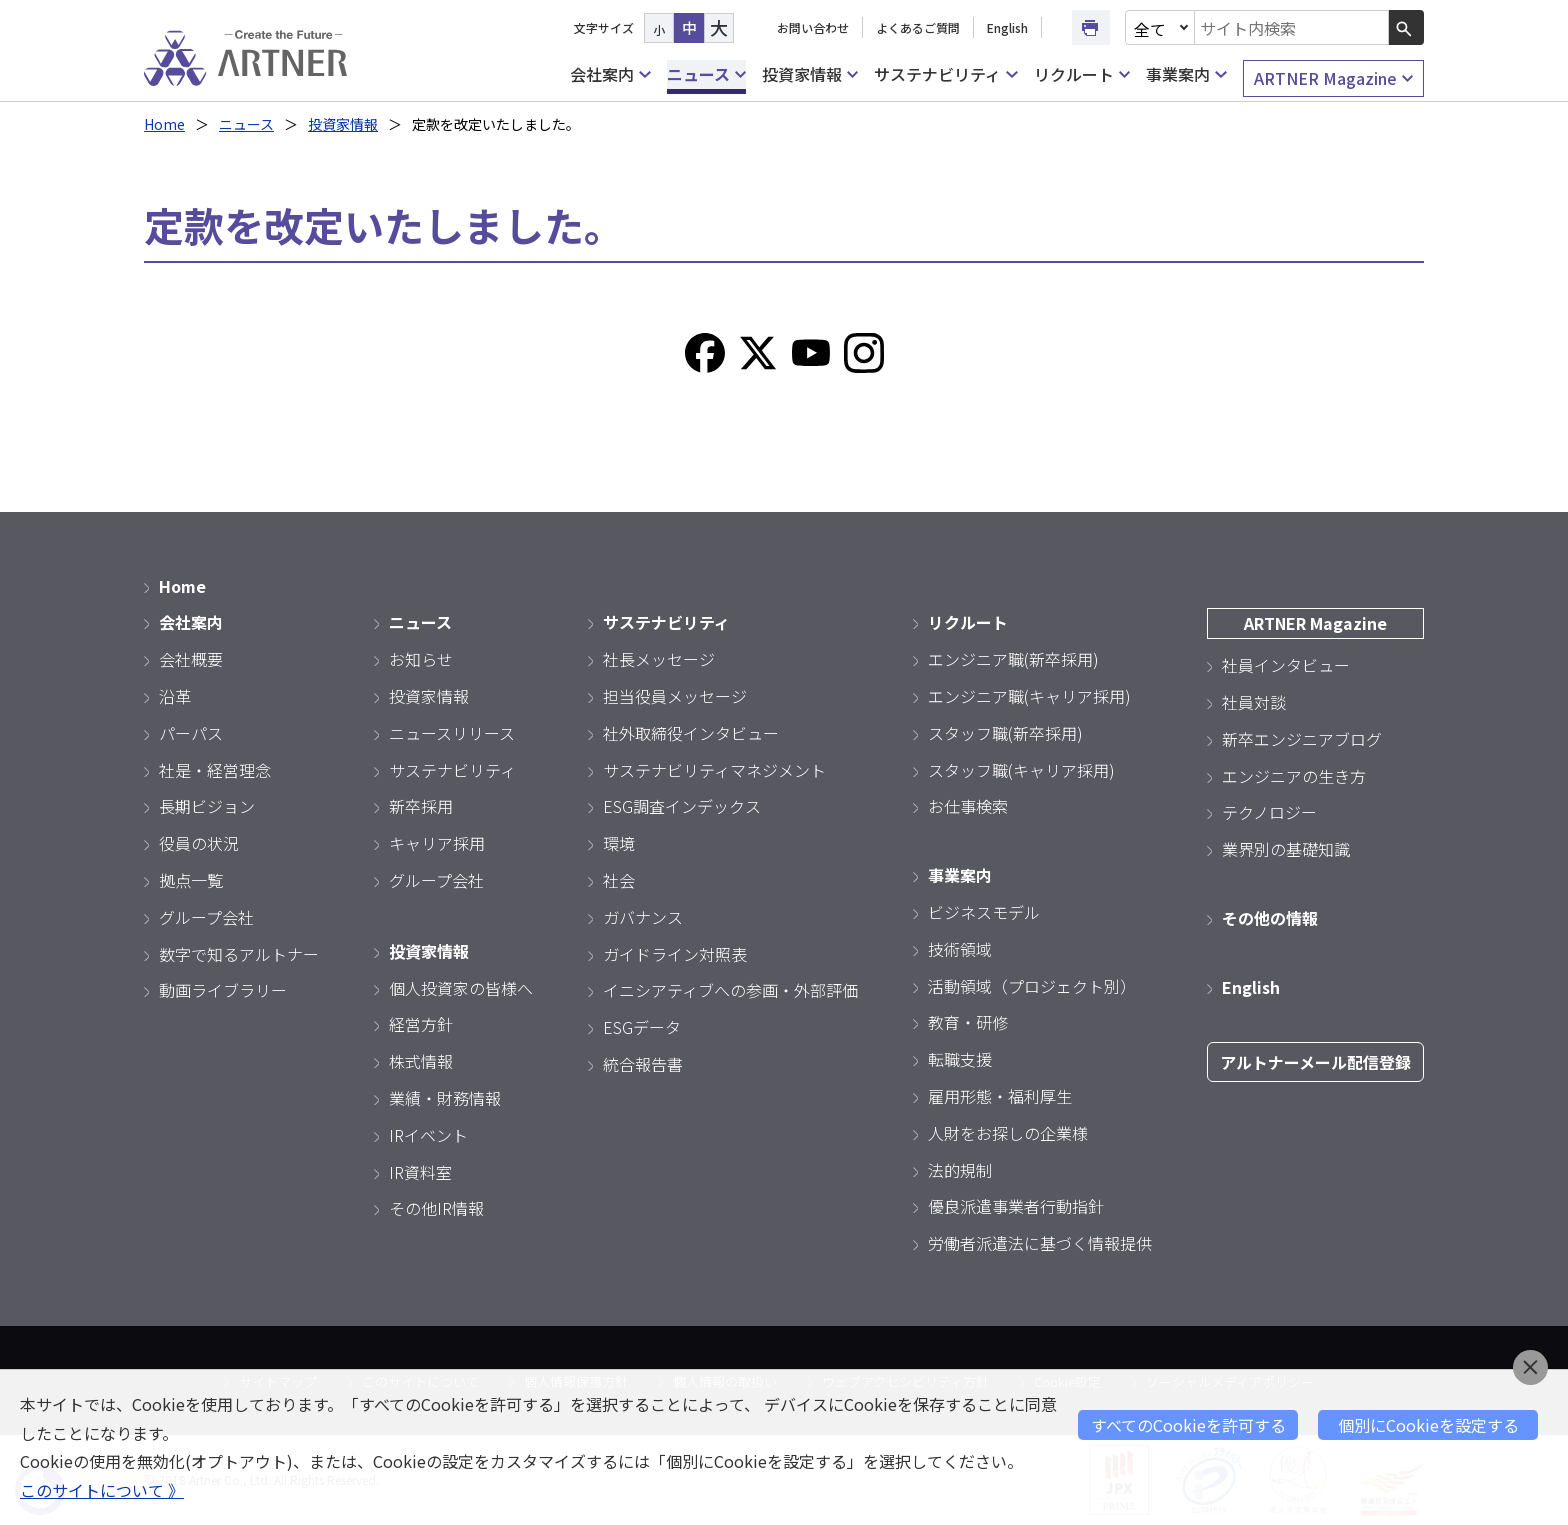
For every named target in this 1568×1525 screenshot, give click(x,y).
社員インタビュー (1286, 665)
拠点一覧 (191, 880)
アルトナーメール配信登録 (1315, 1062)
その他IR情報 (436, 1208)
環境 (619, 843)
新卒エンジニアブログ (1302, 739)
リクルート (1082, 74)
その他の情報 (1270, 918)
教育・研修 (968, 1022)
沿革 (175, 696)
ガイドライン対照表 (675, 954)
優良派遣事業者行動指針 (1016, 1206)
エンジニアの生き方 (1294, 776)
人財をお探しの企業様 (1008, 1133)
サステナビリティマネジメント (714, 770)
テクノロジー (1269, 812)
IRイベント (428, 1135)
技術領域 (960, 949)
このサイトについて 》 (102, 1490)
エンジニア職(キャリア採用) (1029, 696)
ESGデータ (642, 1027)
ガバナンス (643, 917)
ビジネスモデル (984, 912)
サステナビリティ (945, 74)
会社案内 (610, 74)
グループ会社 (206, 917)
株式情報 (421, 1061)
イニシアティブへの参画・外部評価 (730, 990)
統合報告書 (643, 1064)
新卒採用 (421, 806)
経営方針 (421, 1024)
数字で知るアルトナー (239, 954)
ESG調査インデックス (682, 806)
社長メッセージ (659, 659)
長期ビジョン (207, 806)
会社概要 (191, 659)
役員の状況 (199, 843)
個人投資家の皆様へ (461, 988)
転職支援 (960, 1059)
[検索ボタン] (1406, 27)
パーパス (191, 733)
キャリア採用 (437, 843)
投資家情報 (810, 74)
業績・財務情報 (445, 1098)
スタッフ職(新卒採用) (1005, 733)
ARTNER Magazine (1333, 78)
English (1007, 27)
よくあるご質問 (918, 27)
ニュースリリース (452, 733)
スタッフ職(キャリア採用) (1021, 770)
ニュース (706, 74)
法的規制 (960, 1170)
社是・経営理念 (215, 770)
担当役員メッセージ (675, 696)
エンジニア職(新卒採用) (1013, 659)
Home (164, 124)
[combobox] (1292, 27)
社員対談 (1254, 702)
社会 (619, 880)
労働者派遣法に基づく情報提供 (1040, 1243)
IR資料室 (420, 1172)
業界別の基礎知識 (1286, 849)
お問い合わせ (813, 27)
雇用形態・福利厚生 (1000, 1096)
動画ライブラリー (223, 990)
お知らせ (421, 659)
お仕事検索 (968, 806)
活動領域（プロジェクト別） (1032, 986)
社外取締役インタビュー (691, 733)
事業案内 (1186, 74)
